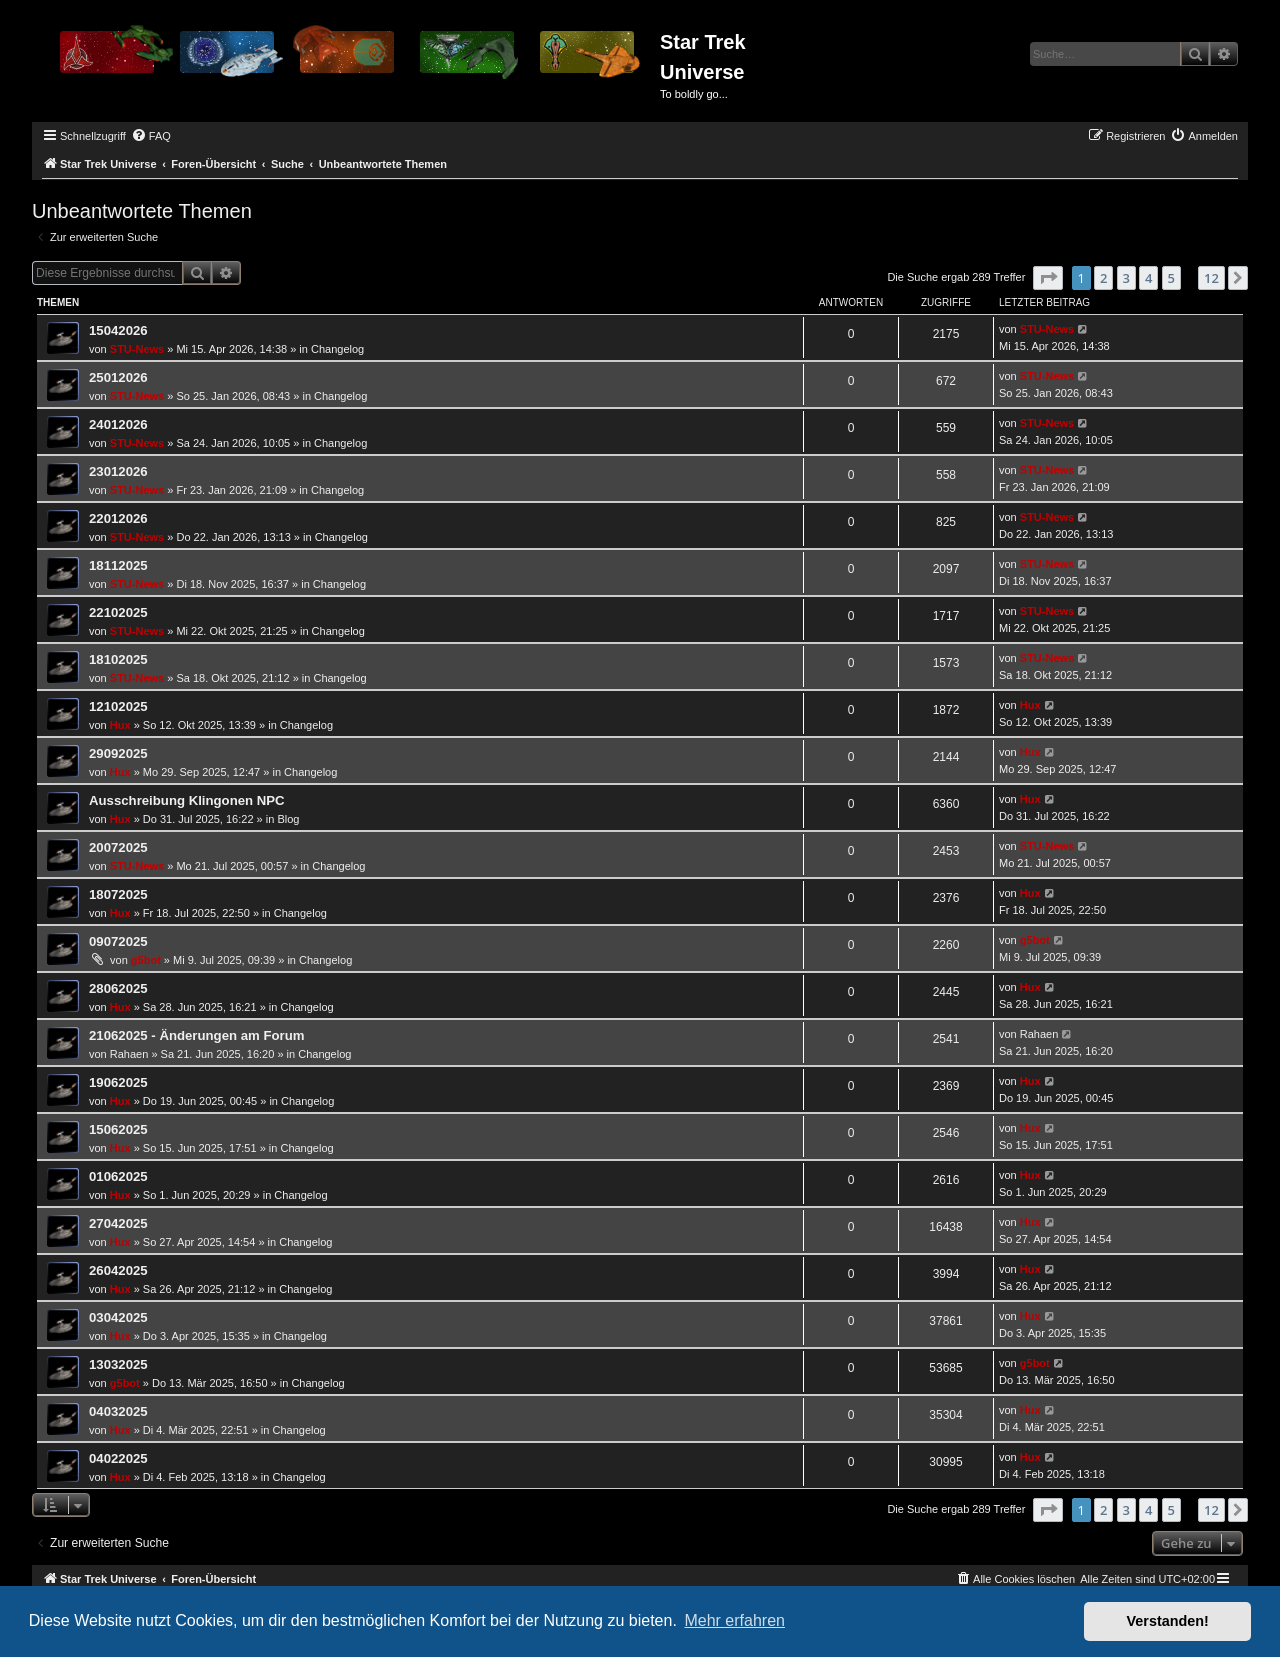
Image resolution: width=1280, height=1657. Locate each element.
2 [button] (1103, 278)
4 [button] (1148, 278)
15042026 (118, 330)
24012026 (118, 424)
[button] (1048, 278)
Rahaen (129, 1054)
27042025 (118, 1223)
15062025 (118, 1129)
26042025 (118, 1270)
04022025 (118, 1458)
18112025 (118, 565)
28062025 (118, 988)
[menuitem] (151, 136)
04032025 (118, 1411)
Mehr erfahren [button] (734, 1620)
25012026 (118, 377)
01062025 (118, 1176)
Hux (120, 725)
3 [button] (1126, 278)
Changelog (337, 349)
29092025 (118, 753)
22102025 (118, 612)
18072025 (118, 894)
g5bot (146, 960)
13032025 (118, 1364)
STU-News (137, 349)
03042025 (118, 1317)
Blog (288, 819)
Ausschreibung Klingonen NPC (187, 800)
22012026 (118, 518)
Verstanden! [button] (1168, 1621)
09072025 (118, 941)
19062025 (118, 1082)
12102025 (118, 706)
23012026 (118, 471)
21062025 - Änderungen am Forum (196, 1035)
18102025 (118, 659)
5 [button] (1171, 278)
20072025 (118, 847)
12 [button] (1211, 278)
